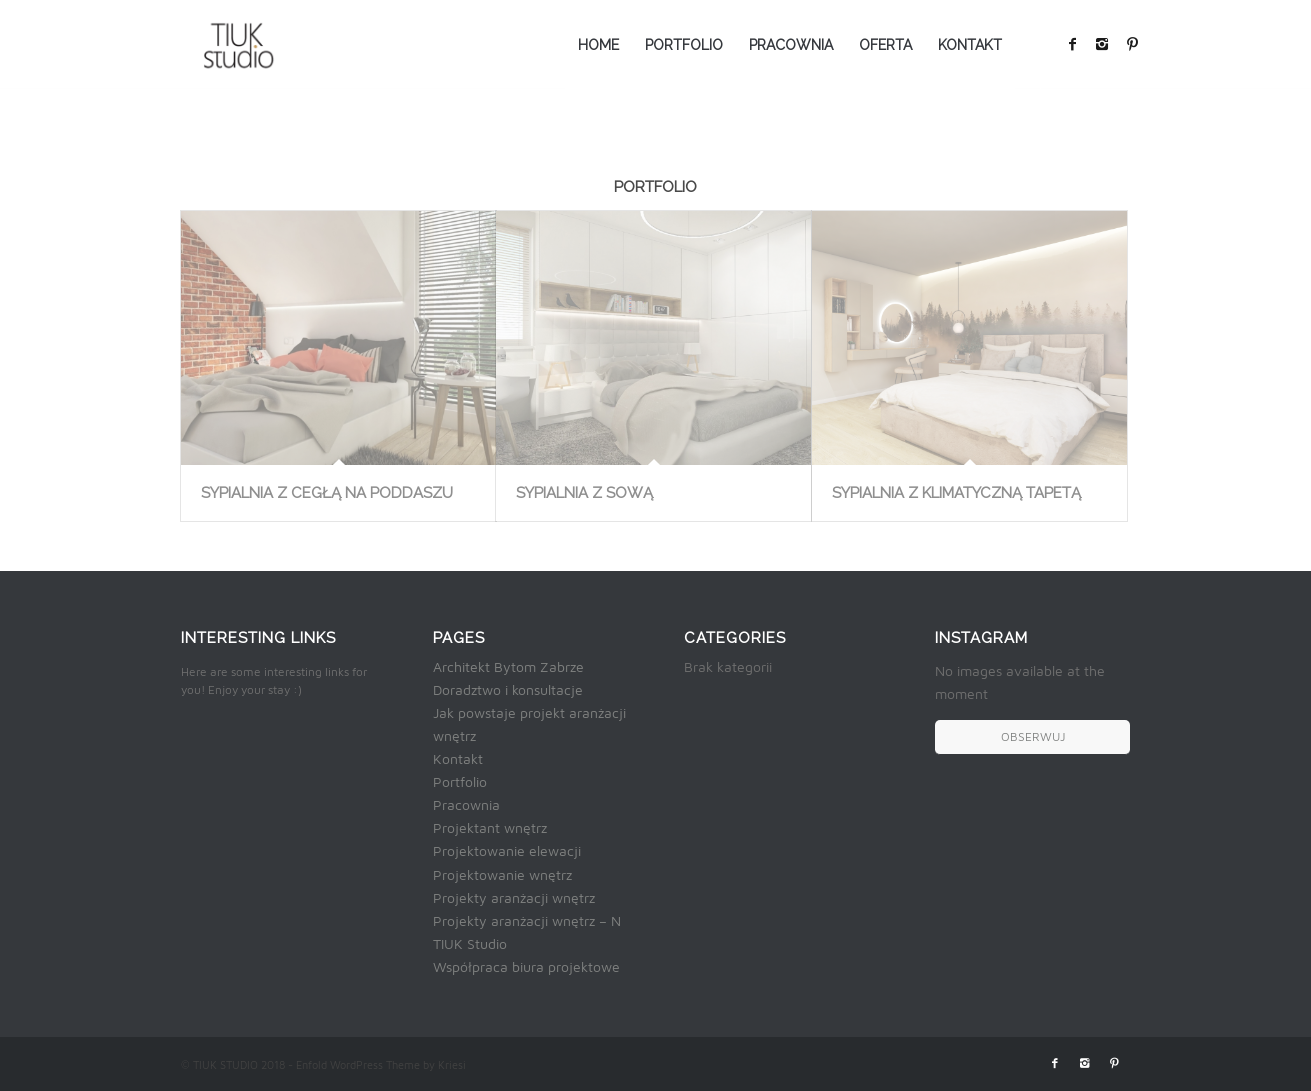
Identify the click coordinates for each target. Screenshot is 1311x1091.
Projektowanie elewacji (507, 850)
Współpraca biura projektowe (526, 966)
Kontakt (458, 758)
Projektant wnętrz (490, 827)
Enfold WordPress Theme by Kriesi (381, 1064)
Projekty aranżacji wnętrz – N (527, 920)
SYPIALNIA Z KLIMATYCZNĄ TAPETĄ (956, 493)
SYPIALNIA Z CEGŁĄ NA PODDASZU (327, 493)
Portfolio (460, 781)
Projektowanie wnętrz (502, 874)
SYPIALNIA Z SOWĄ (584, 493)
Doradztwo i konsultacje (508, 689)
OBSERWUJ (1033, 736)
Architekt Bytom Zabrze (508, 666)
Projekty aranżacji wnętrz (514, 897)
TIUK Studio (470, 943)
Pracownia (466, 804)
